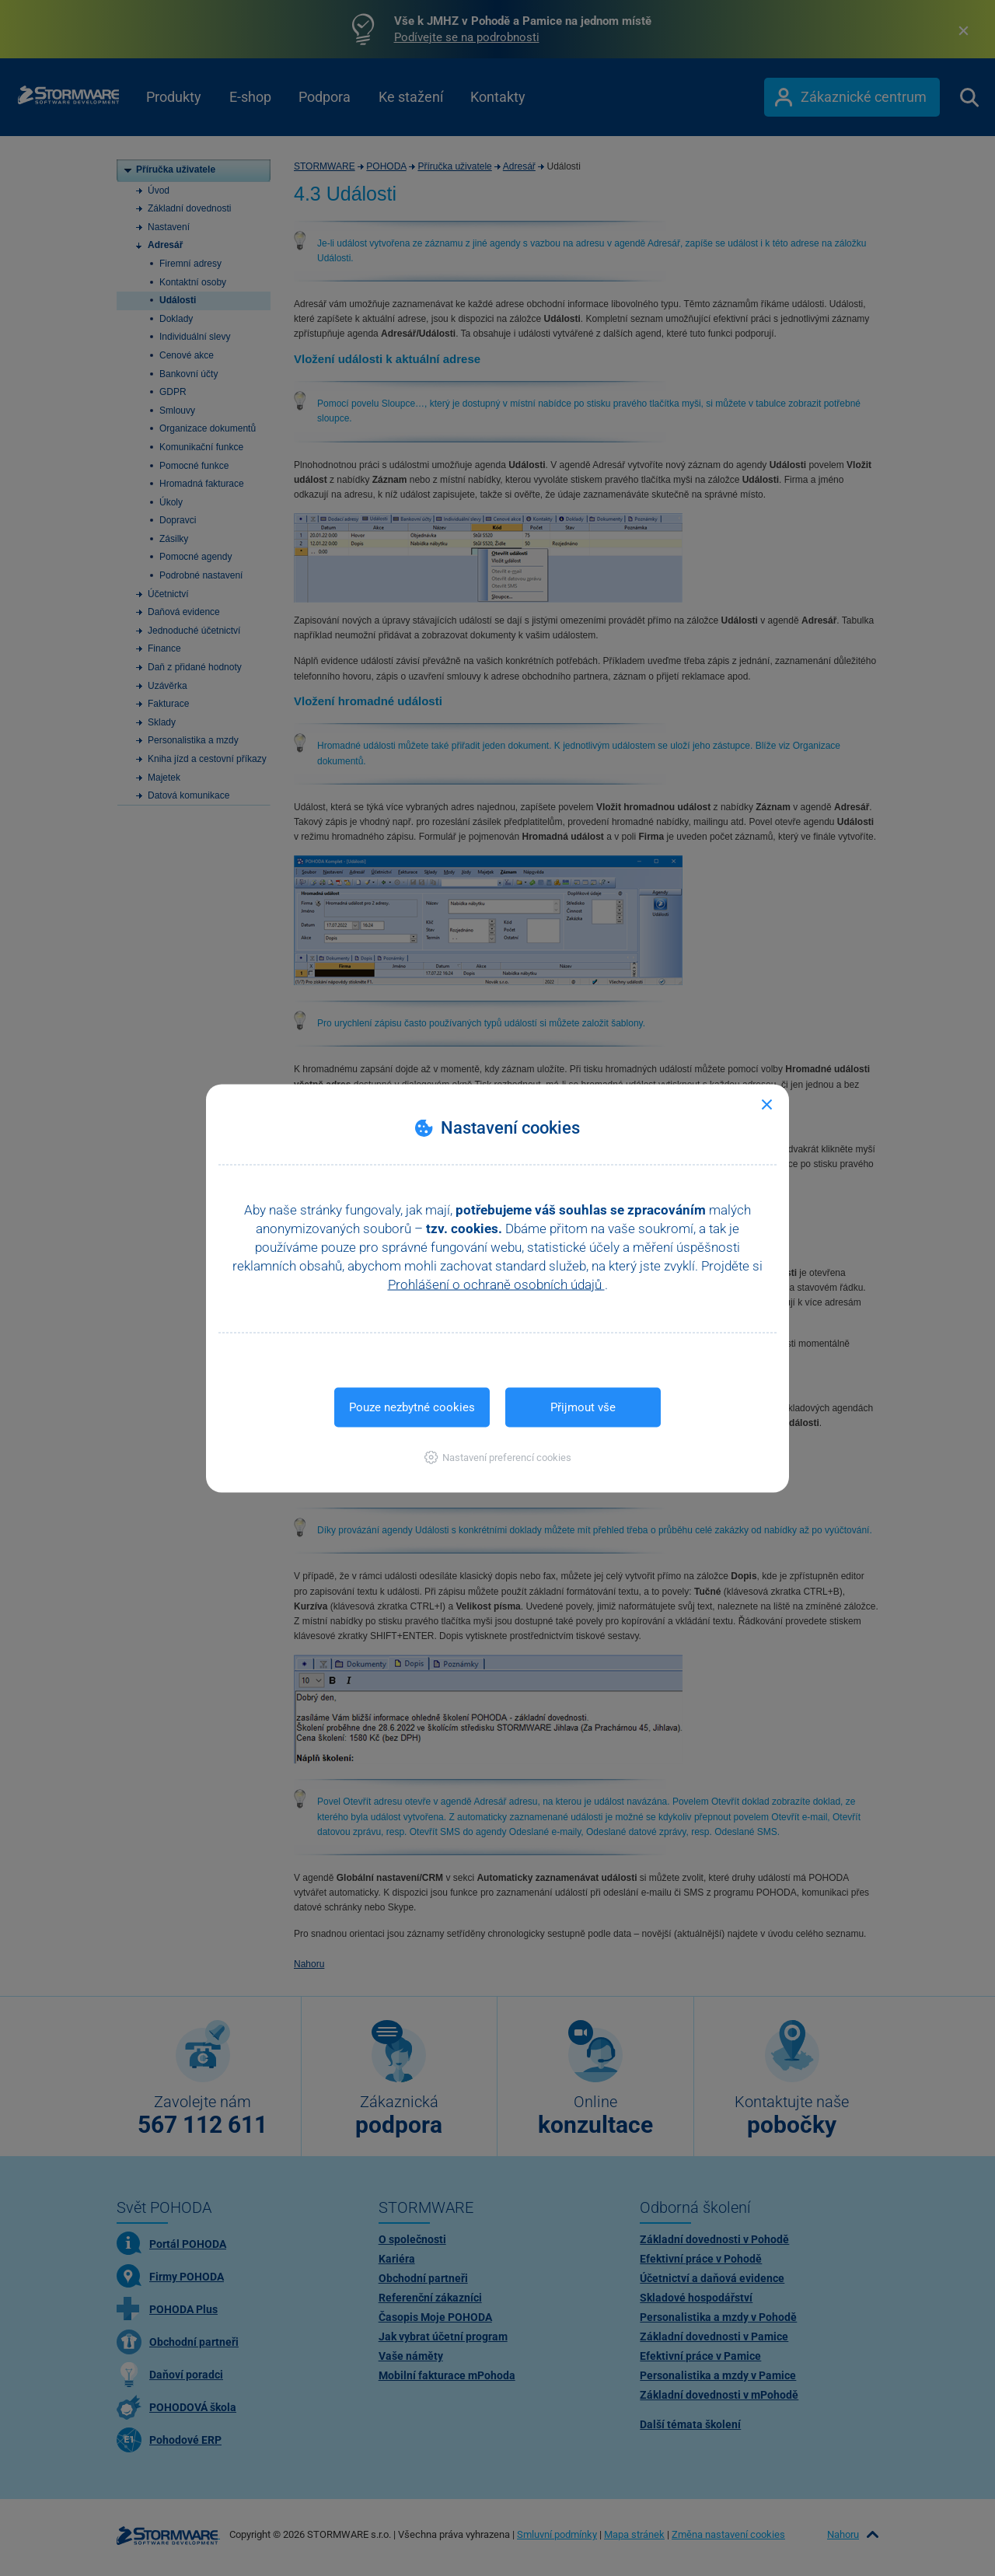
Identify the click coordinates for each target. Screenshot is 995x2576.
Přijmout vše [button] (583, 1407)
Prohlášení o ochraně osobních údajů (496, 1283)
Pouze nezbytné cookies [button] (412, 1407)
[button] (497, 1457)
